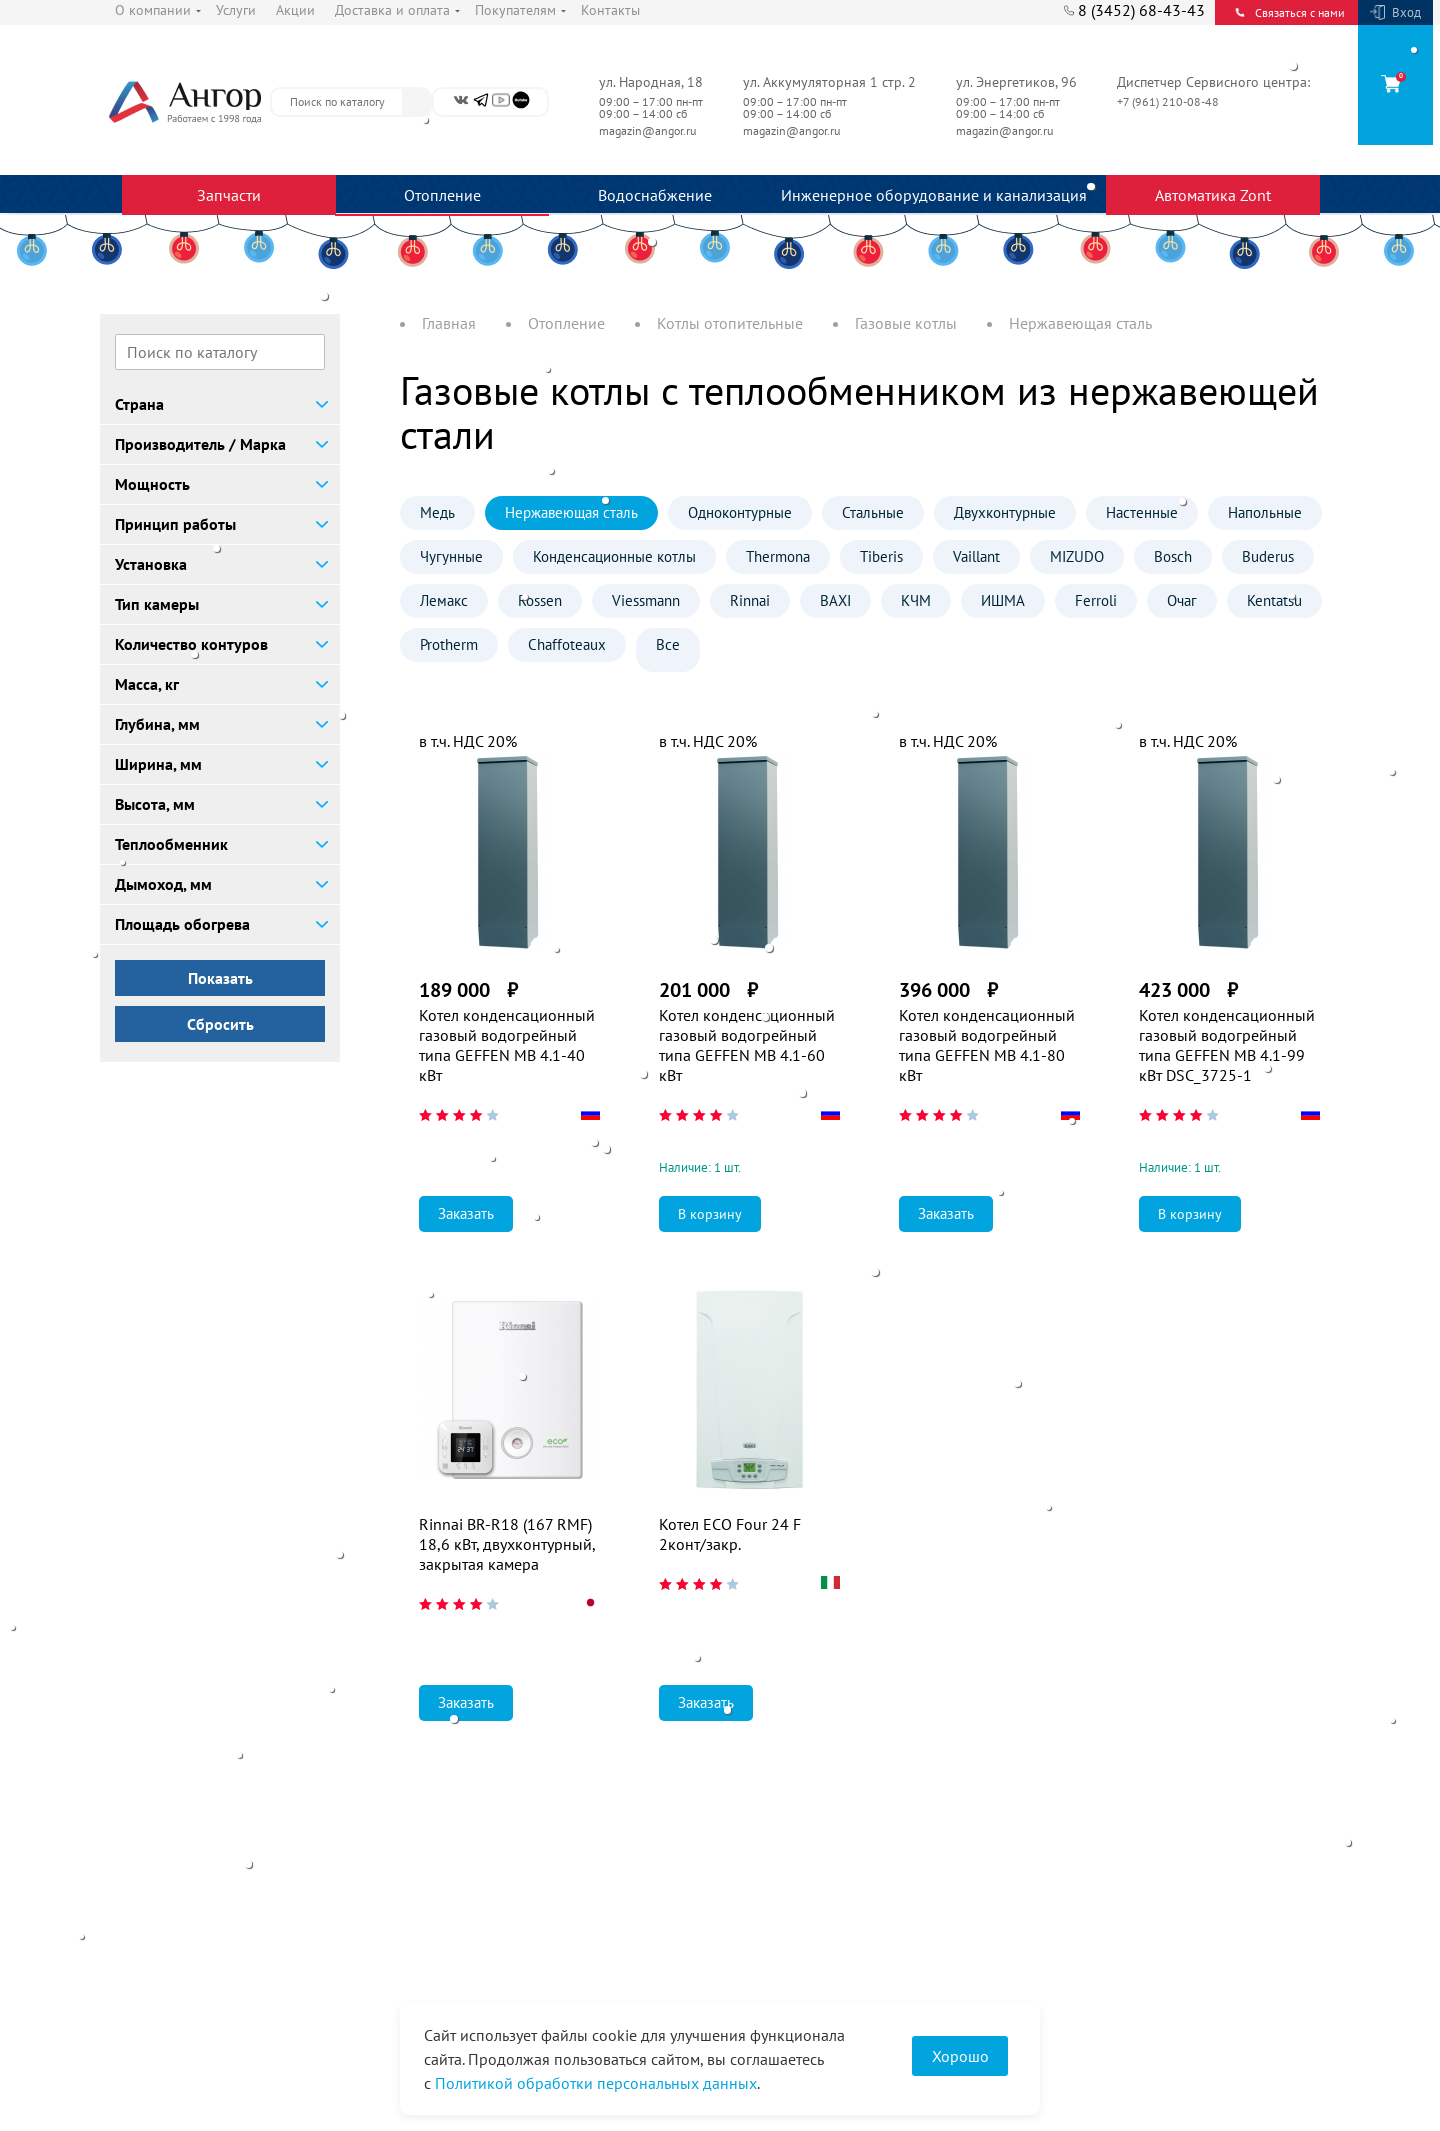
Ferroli (1096, 600)
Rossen (540, 600)
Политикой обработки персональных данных (596, 2083)
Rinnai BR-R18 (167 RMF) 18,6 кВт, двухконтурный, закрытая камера (507, 1544)
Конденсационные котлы (614, 556)
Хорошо (960, 2056)
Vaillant (976, 556)
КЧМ (916, 600)
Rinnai (750, 600)
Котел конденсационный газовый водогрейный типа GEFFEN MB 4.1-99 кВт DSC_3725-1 (1227, 1045)
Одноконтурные (740, 512)
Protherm (449, 644)
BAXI (835, 600)
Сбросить (220, 1024)
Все (668, 644)
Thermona (778, 556)
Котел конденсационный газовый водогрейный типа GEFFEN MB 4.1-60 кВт (747, 1045)
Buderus (1268, 556)
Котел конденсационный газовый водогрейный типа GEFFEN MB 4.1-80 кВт (987, 1045)
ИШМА (1003, 600)
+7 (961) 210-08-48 (1169, 101)
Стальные (873, 512)
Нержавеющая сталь (571, 512)
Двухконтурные (1005, 512)
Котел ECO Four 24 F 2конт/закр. (730, 1534)
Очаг (1182, 600)
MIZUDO (1077, 556)
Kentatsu (1274, 600)
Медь (437, 512)
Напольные (1265, 512)
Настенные (1142, 512)
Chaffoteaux (567, 644)
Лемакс (444, 600)
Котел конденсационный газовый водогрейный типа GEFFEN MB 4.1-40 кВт (507, 1045)
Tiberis (881, 556)
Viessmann (646, 600)
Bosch (1173, 556)
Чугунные (451, 556)
